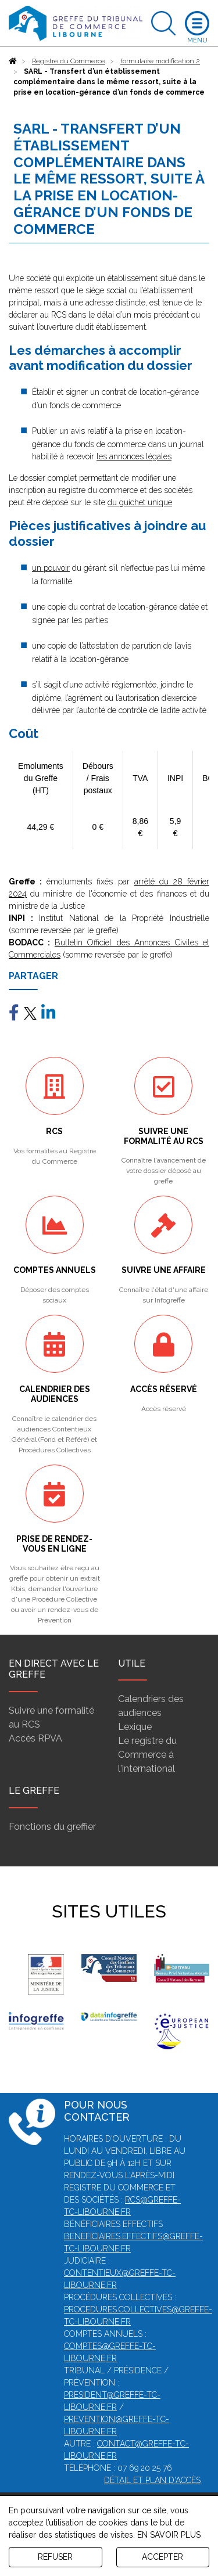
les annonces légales (134, 456)
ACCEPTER (162, 2556)
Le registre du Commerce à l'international (147, 1754)
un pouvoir (51, 568)
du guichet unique (140, 502)
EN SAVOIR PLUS (169, 2534)
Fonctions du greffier (52, 1826)
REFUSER (55, 2556)
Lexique (135, 1726)
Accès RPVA (35, 1738)
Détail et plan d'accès (152, 2480)
